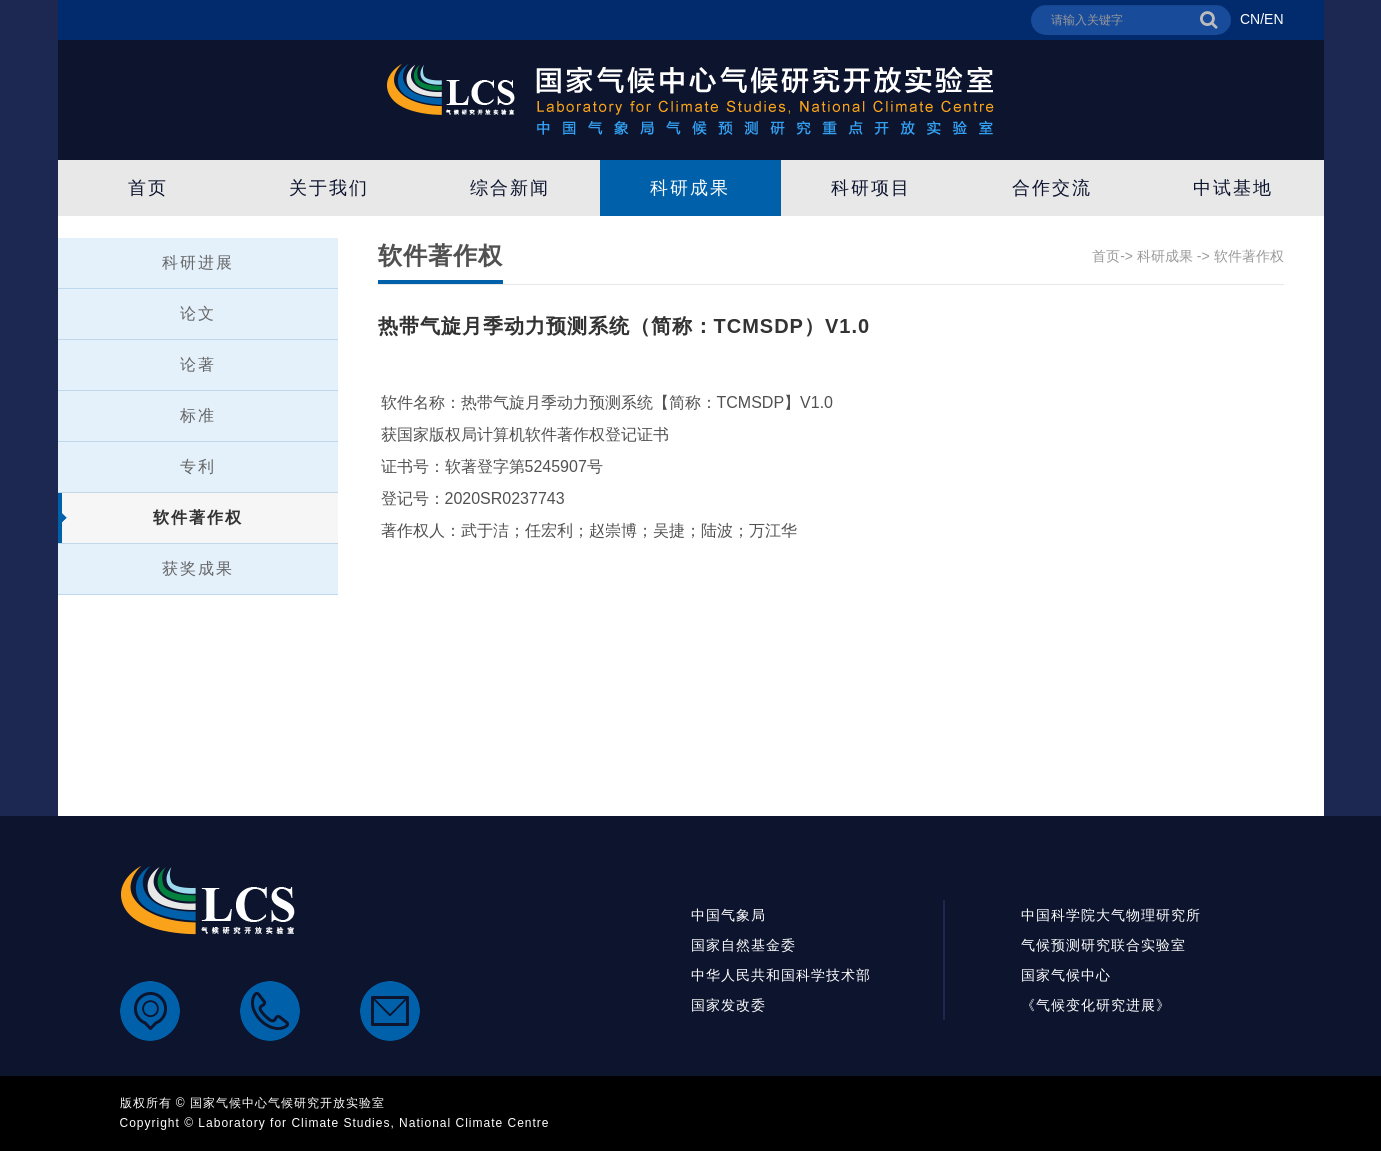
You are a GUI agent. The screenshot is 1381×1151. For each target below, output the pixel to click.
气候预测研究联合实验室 (1103, 945)
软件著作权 (198, 517)
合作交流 (1052, 188)
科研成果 (690, 188)
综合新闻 (510, 188)
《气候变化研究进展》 (1096, 1005)
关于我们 (329, 188)
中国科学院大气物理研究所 (1111, 915)
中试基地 (1233, 188)
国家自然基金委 (743, 945)
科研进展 (198, 262)
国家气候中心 (1066, 975)
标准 (198, 415)
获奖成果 (198, 568)
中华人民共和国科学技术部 (781, 975)
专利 (198, 466)
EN (1273, 19)
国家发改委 (728, 1005)
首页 (148, 188)
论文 (198, 313)
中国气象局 (728, 915)
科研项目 (871, 188)
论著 (198, 364)
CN (1250, 19)
